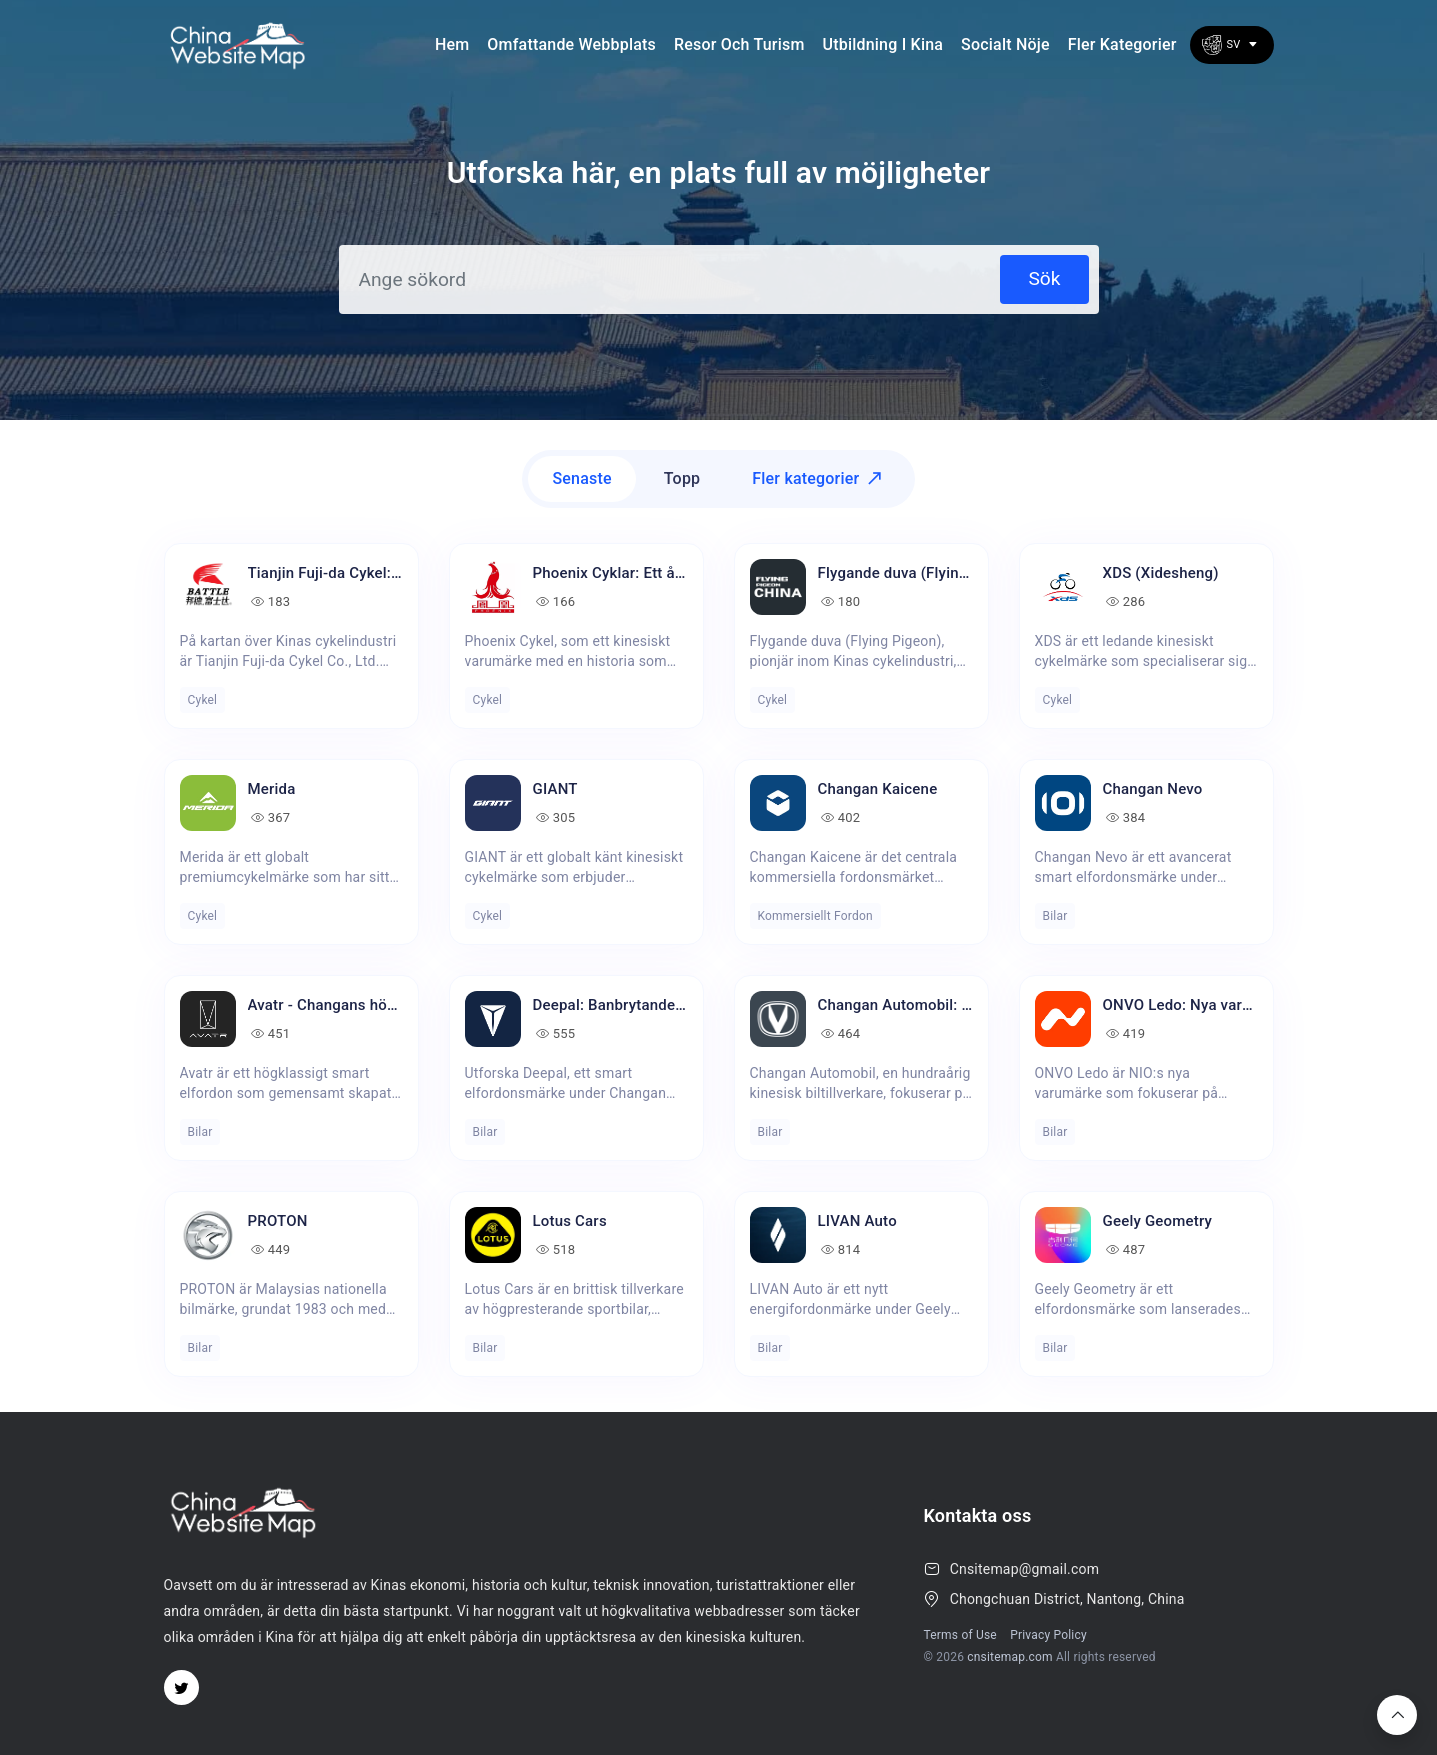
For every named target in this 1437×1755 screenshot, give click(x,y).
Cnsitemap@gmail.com (1024, 1569)
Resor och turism (739, 44)
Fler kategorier (1122, 44)
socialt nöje (1005, 44)
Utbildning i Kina (883, 44)
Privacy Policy (1048, 1635)
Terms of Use (960, 1635)
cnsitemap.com (1010, 1657)
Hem (452, 44)
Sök (1044, 278)
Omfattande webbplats (571, 44)
